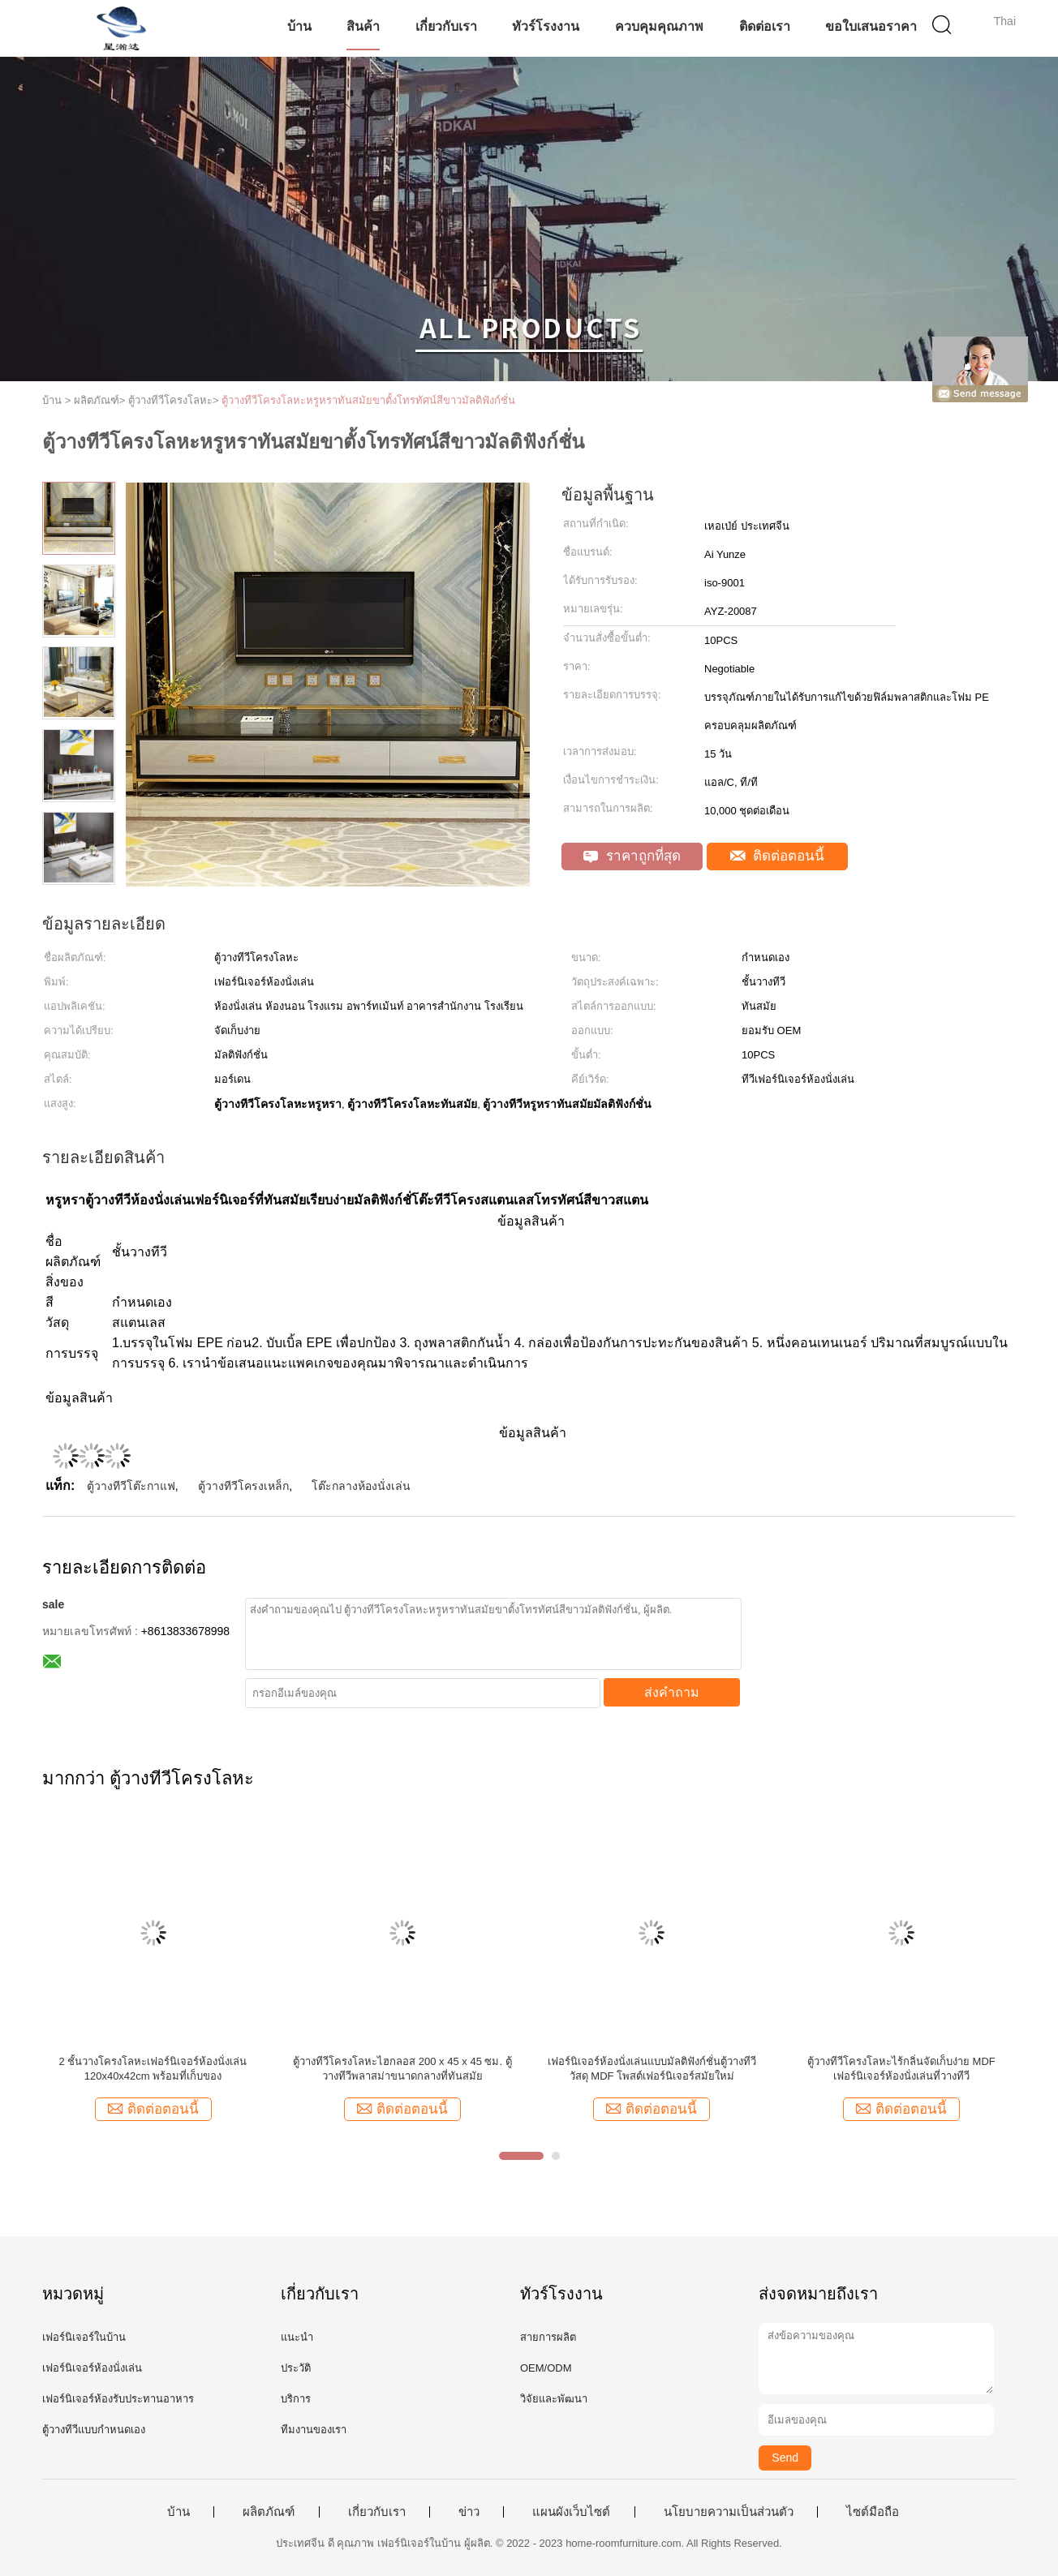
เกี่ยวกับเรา (446, 26)
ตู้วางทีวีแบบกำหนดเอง (93, 2430)
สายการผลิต (548, 2337)
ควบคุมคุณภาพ (659, 26)
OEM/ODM (546, 2368)
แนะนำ (297, 2337)
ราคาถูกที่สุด (632, 856)
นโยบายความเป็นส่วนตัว (729, 2512)
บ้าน (299, 26)
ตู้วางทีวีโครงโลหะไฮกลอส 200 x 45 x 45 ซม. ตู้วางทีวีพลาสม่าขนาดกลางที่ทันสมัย (402, 2068)
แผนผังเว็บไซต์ (571, 2512)
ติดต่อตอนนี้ (777, 856)
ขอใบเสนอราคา (871, 26)
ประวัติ (296, 2368)
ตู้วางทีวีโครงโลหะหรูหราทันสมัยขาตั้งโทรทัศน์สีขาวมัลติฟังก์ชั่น (368, 400)
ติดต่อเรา (764, 26)
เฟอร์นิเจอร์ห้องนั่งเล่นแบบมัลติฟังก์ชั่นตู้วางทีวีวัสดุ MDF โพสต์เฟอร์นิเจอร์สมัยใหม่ (652, 2068)
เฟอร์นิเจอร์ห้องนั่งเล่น (92, 2368)
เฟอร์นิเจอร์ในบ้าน (84, 2337)
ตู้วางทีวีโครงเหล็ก (243, 1485)
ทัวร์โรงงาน (545, 26)
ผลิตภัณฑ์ (269, 2512)
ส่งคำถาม (671, 1692)
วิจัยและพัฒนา (553, 2399)
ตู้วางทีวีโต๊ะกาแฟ (131, 1485)
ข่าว (469, 2512)
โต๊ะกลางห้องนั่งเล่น (361, 1485)
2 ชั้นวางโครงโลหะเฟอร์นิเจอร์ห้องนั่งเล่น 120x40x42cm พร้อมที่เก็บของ (153, 2068)
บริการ (296, 2399)
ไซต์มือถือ (872, 2512)
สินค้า (363, 26)
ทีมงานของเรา (313, 2430)
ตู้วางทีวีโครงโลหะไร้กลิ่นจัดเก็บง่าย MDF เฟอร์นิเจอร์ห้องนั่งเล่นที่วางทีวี (901, 2068)
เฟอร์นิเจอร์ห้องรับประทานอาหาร (118, 2399)
